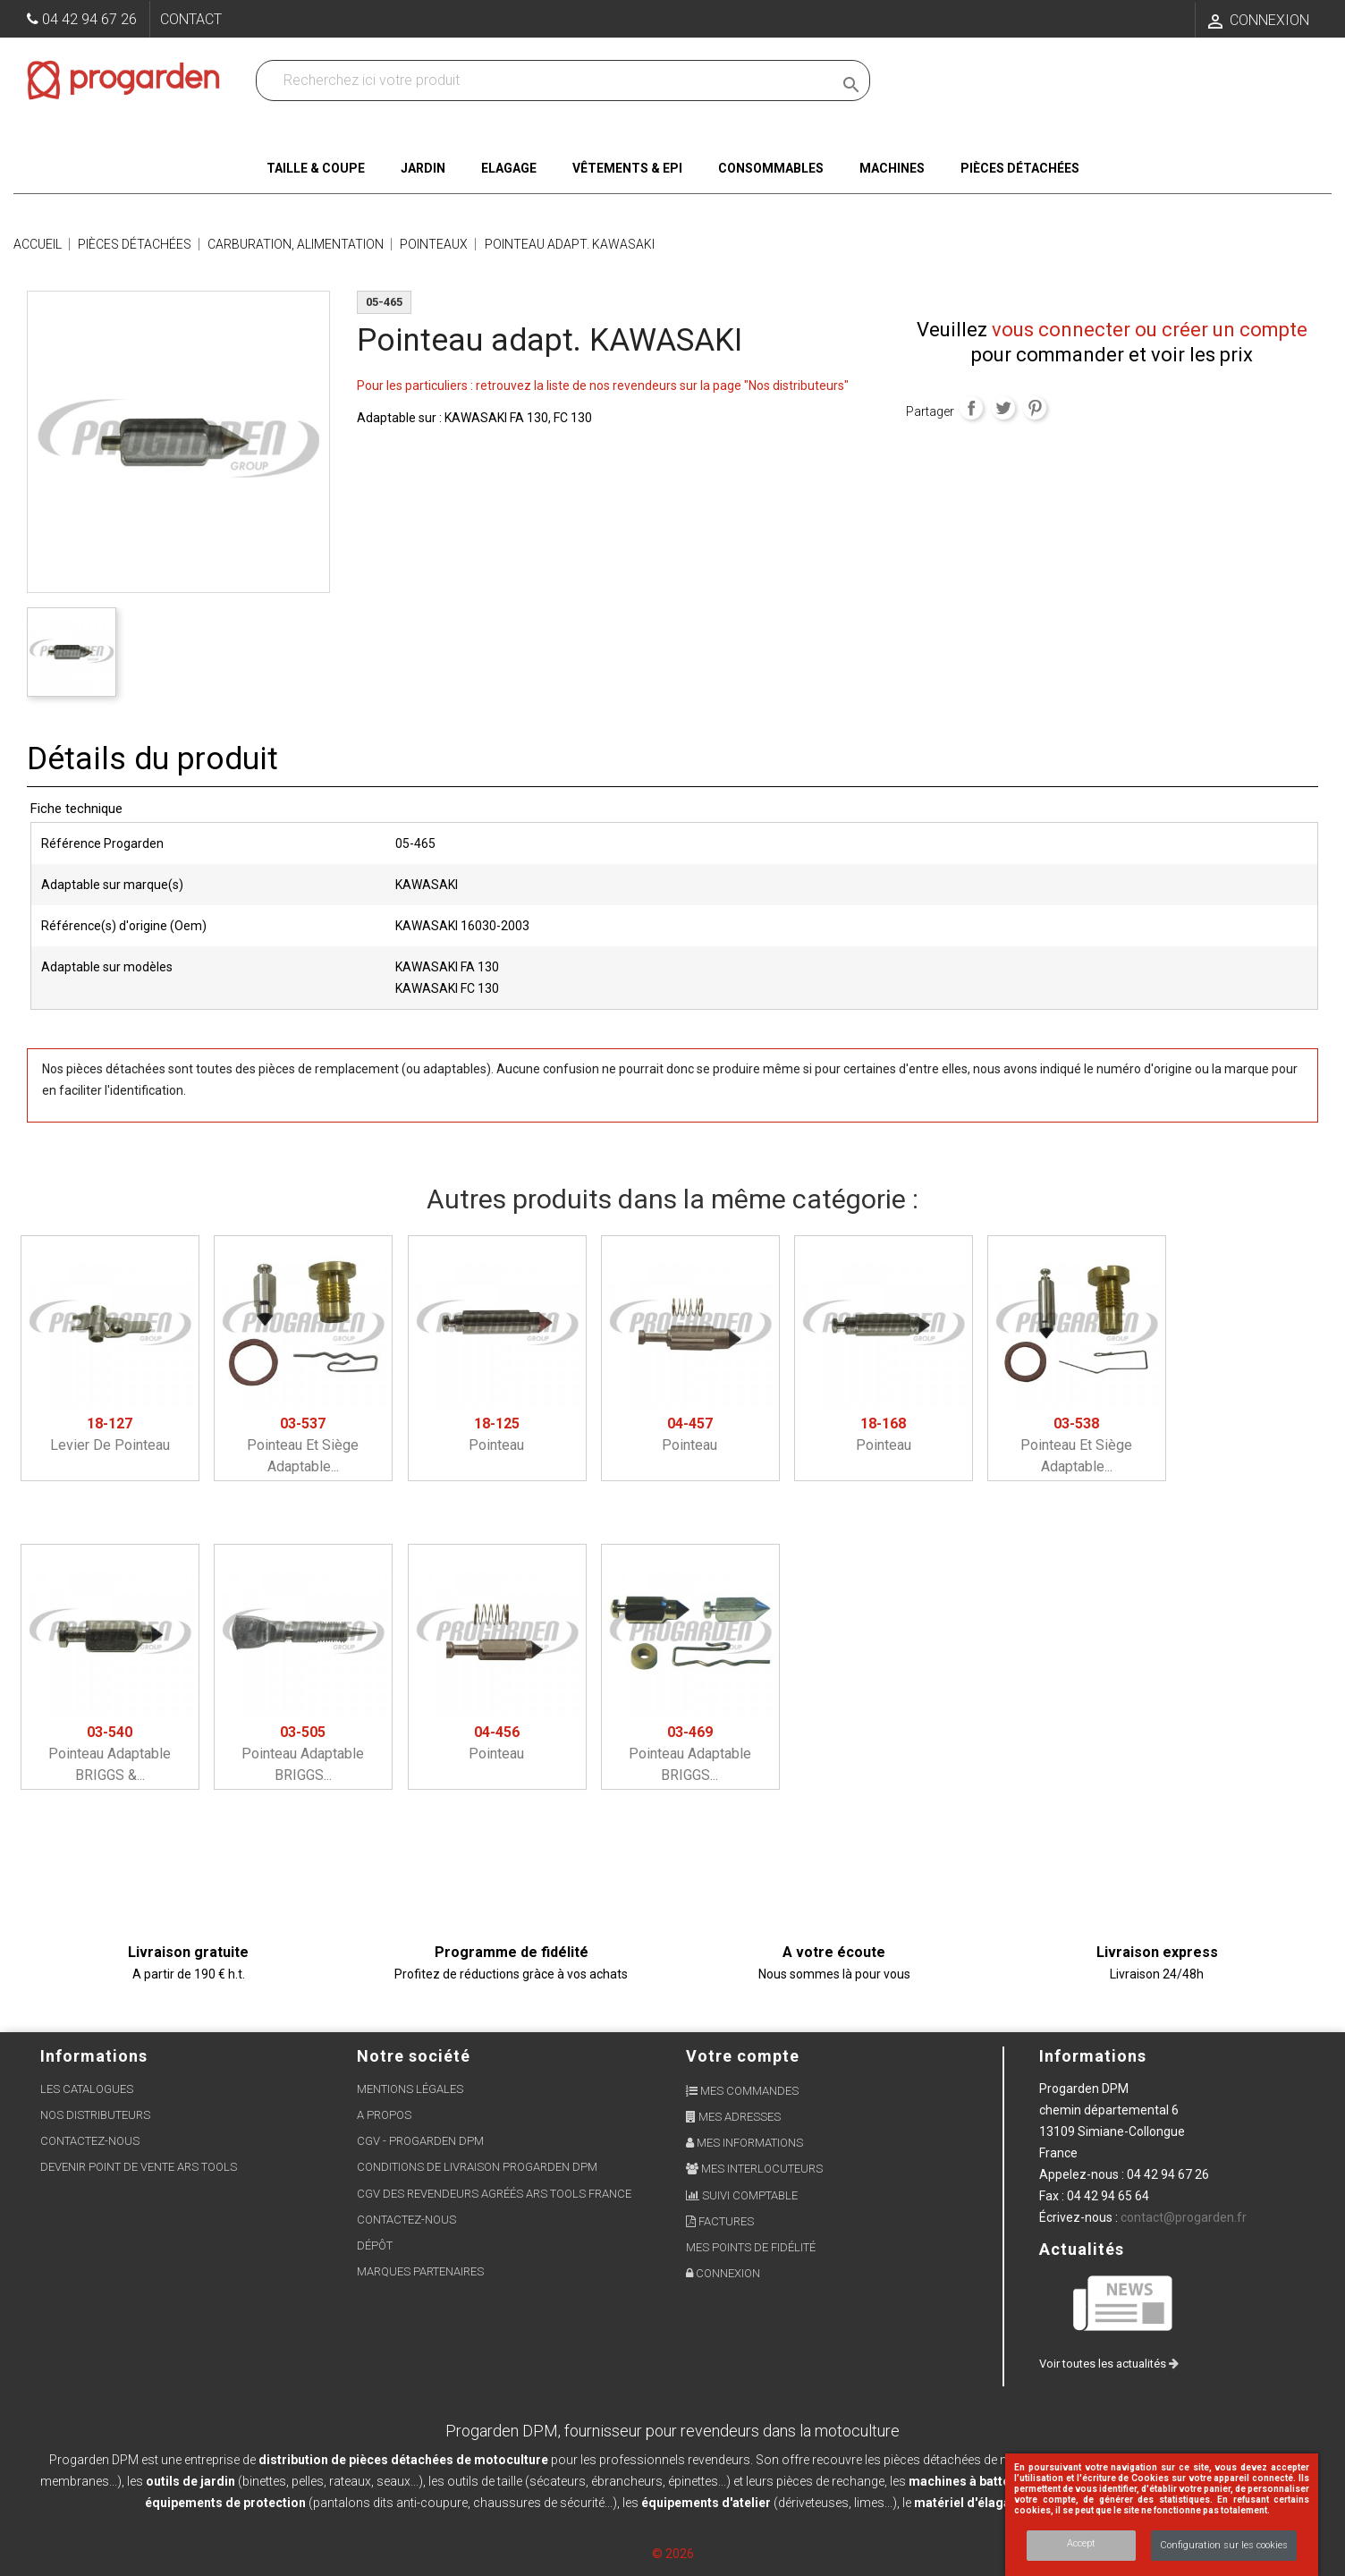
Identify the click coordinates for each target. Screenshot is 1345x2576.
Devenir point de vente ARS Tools (138, 2167)
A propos (384, 2115)
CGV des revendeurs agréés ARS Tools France (494, 2193)
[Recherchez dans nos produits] (548, 80)
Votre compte (742, 2055)
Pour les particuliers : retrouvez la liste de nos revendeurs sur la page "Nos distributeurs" (603, 385)
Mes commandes (742, 2090)
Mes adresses (733, 2116)
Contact (191, 19)
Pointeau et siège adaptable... (303, 1445)
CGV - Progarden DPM (420, 2141)
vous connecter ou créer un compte (1149, 329)
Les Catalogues (86, 2089)
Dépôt (375, 2245)
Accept (1081, 2543)
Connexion (723, 2273)
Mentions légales (410, 2089)
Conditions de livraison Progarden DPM (477, 2167)
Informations (1092, 2055)
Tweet (1003, 407)
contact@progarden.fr (1184, 2217)
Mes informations (744, 2142)
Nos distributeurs (95, 2115)
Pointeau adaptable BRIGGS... (302, 1754)
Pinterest (1034, 407)
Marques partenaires (420, 2271)
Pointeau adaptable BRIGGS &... (109, 1754)
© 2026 (673, 2553)
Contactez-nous (90, 2141)
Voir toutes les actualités (1109, 2363)
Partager (971, 407)
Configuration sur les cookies (1224, 2545)
